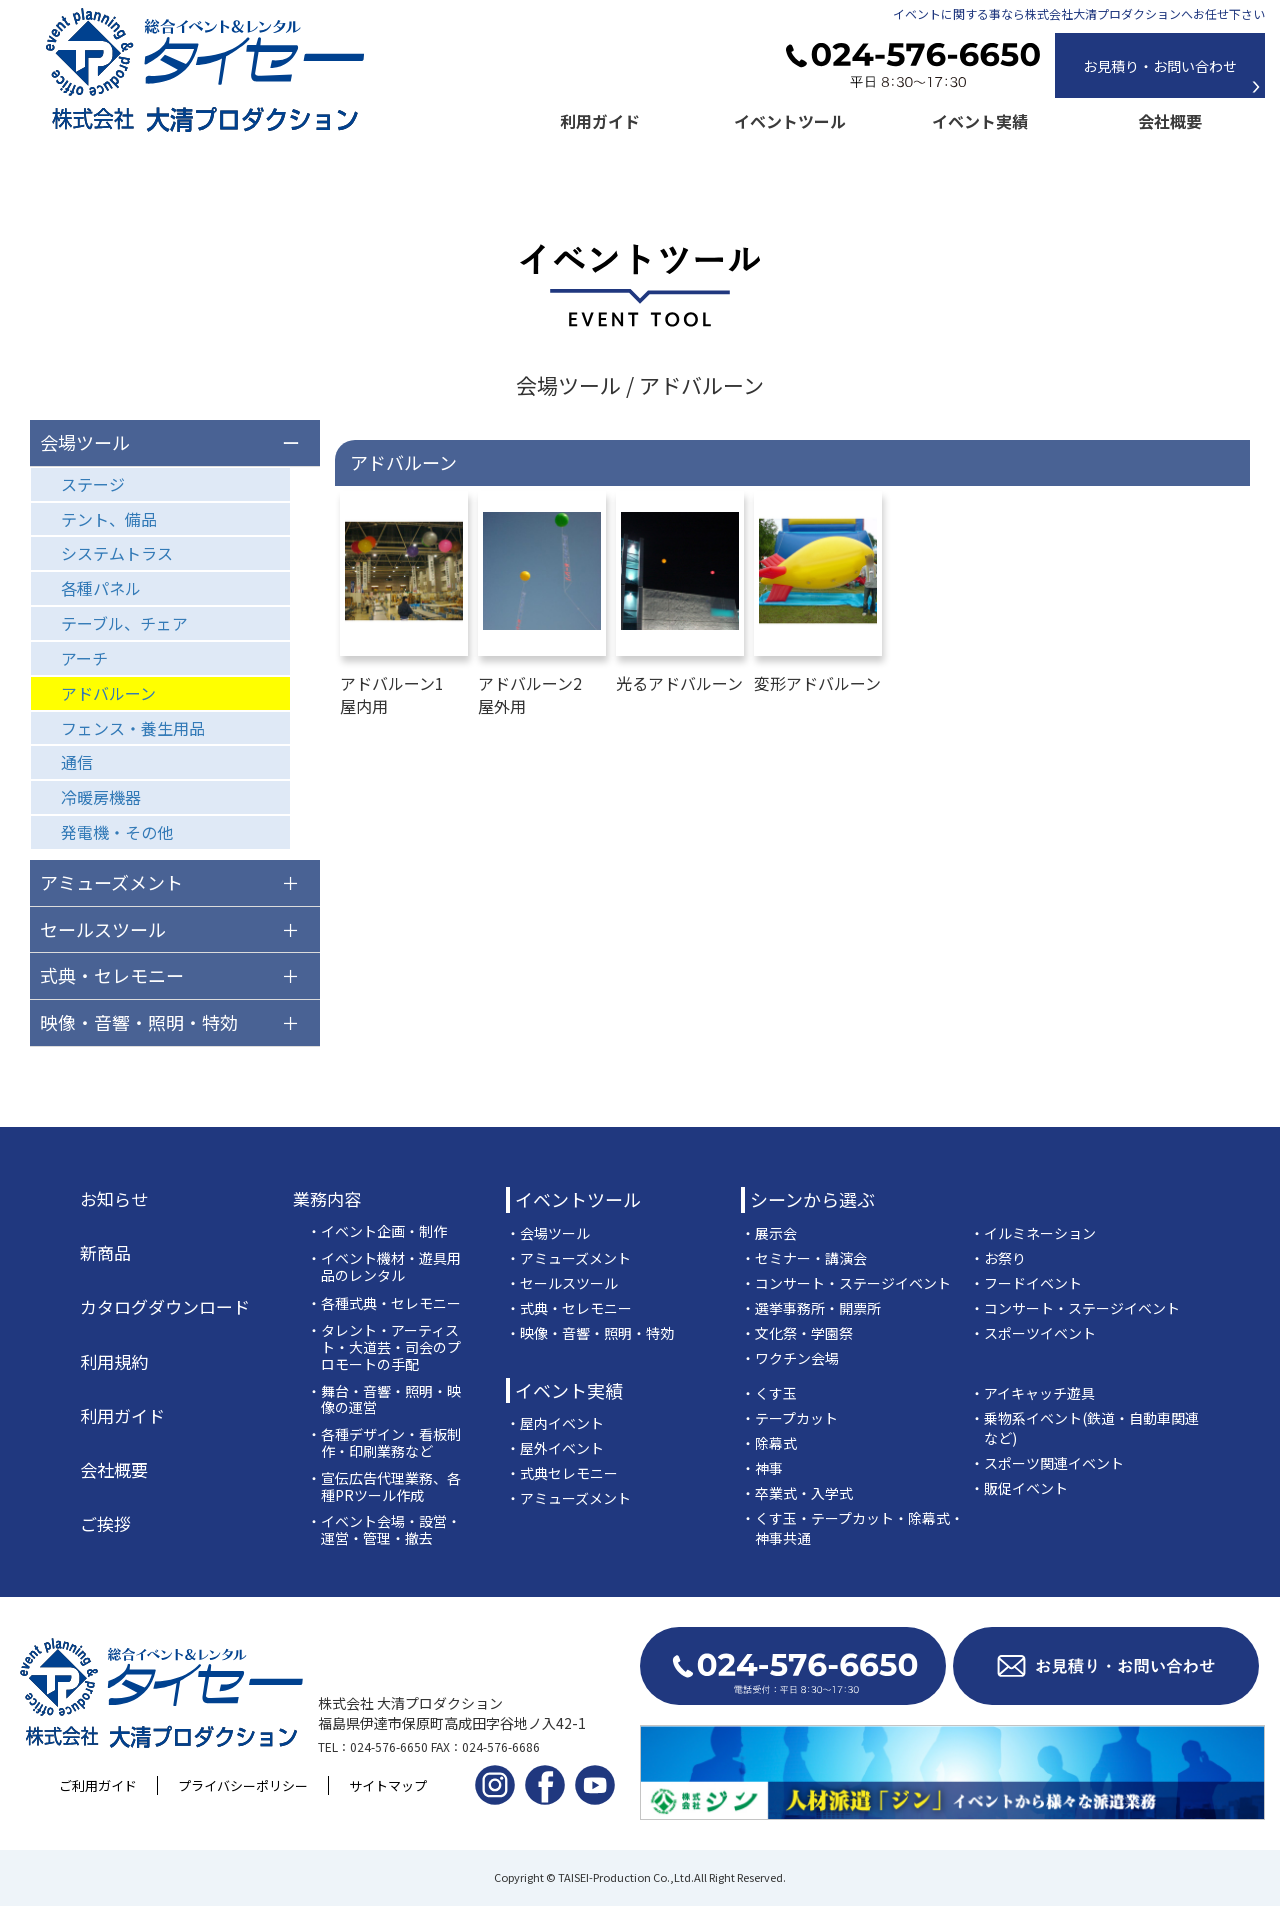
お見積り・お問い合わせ (1160, 66)
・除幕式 (769, 1443)
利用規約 (114, 1362)
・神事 (762, 1468)
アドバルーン (108, 693)
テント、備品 (109, 519)
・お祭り (998, 1258)
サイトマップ (388, 1785)
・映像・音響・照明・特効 (590, 1333)
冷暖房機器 (101, 797)
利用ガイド (600, 121)
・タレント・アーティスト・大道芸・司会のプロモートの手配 (384, 1347)
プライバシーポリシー (243, 1785)
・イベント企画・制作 (377, 1231)
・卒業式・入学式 (797, 1493)
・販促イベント (1019, 1488)
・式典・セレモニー (569, 1308)
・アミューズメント (568, 1258)
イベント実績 (980, 121)
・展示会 (769, 1233)
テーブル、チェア (124, 623)
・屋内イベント (555, 1423)
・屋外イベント (555, 1448)
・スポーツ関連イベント (1047, 1463)
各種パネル (101, 588)
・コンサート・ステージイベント (846, 1283)
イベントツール (790, 121)
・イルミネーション (1033, 1233)
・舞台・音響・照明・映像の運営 (384, 1400)
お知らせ (114, 1199)
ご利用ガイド (98, 1785)
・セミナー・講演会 (804, 1258)
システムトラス (117, 553)
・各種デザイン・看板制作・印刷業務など (384, 1443)
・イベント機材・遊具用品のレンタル (384, 1267)
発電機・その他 (117, 832)
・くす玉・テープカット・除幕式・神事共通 (852, 1528)
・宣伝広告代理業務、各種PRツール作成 (384, 1487)
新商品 (105, 1253)
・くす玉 (769, 1393)
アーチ (84, 658)
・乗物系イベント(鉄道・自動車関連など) (1084, 1428)
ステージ (93, 484)
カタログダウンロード (165, 1307)
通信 (77, 762)
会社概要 (1170, 121)
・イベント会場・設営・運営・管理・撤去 (384, 1530)
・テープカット (789, 1418)
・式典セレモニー (562, 1473)
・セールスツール (562, 1283)
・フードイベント (1026, 1283)
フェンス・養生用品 (133, 728)
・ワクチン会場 (790, 1358)
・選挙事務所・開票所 (811, 1308)
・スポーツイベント (1033, 1333)
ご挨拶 (105, 1524)
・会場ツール (548, 1233)
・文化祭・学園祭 (797, 1333)
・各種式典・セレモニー (384, 1303)
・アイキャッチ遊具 (1032, 1393)
